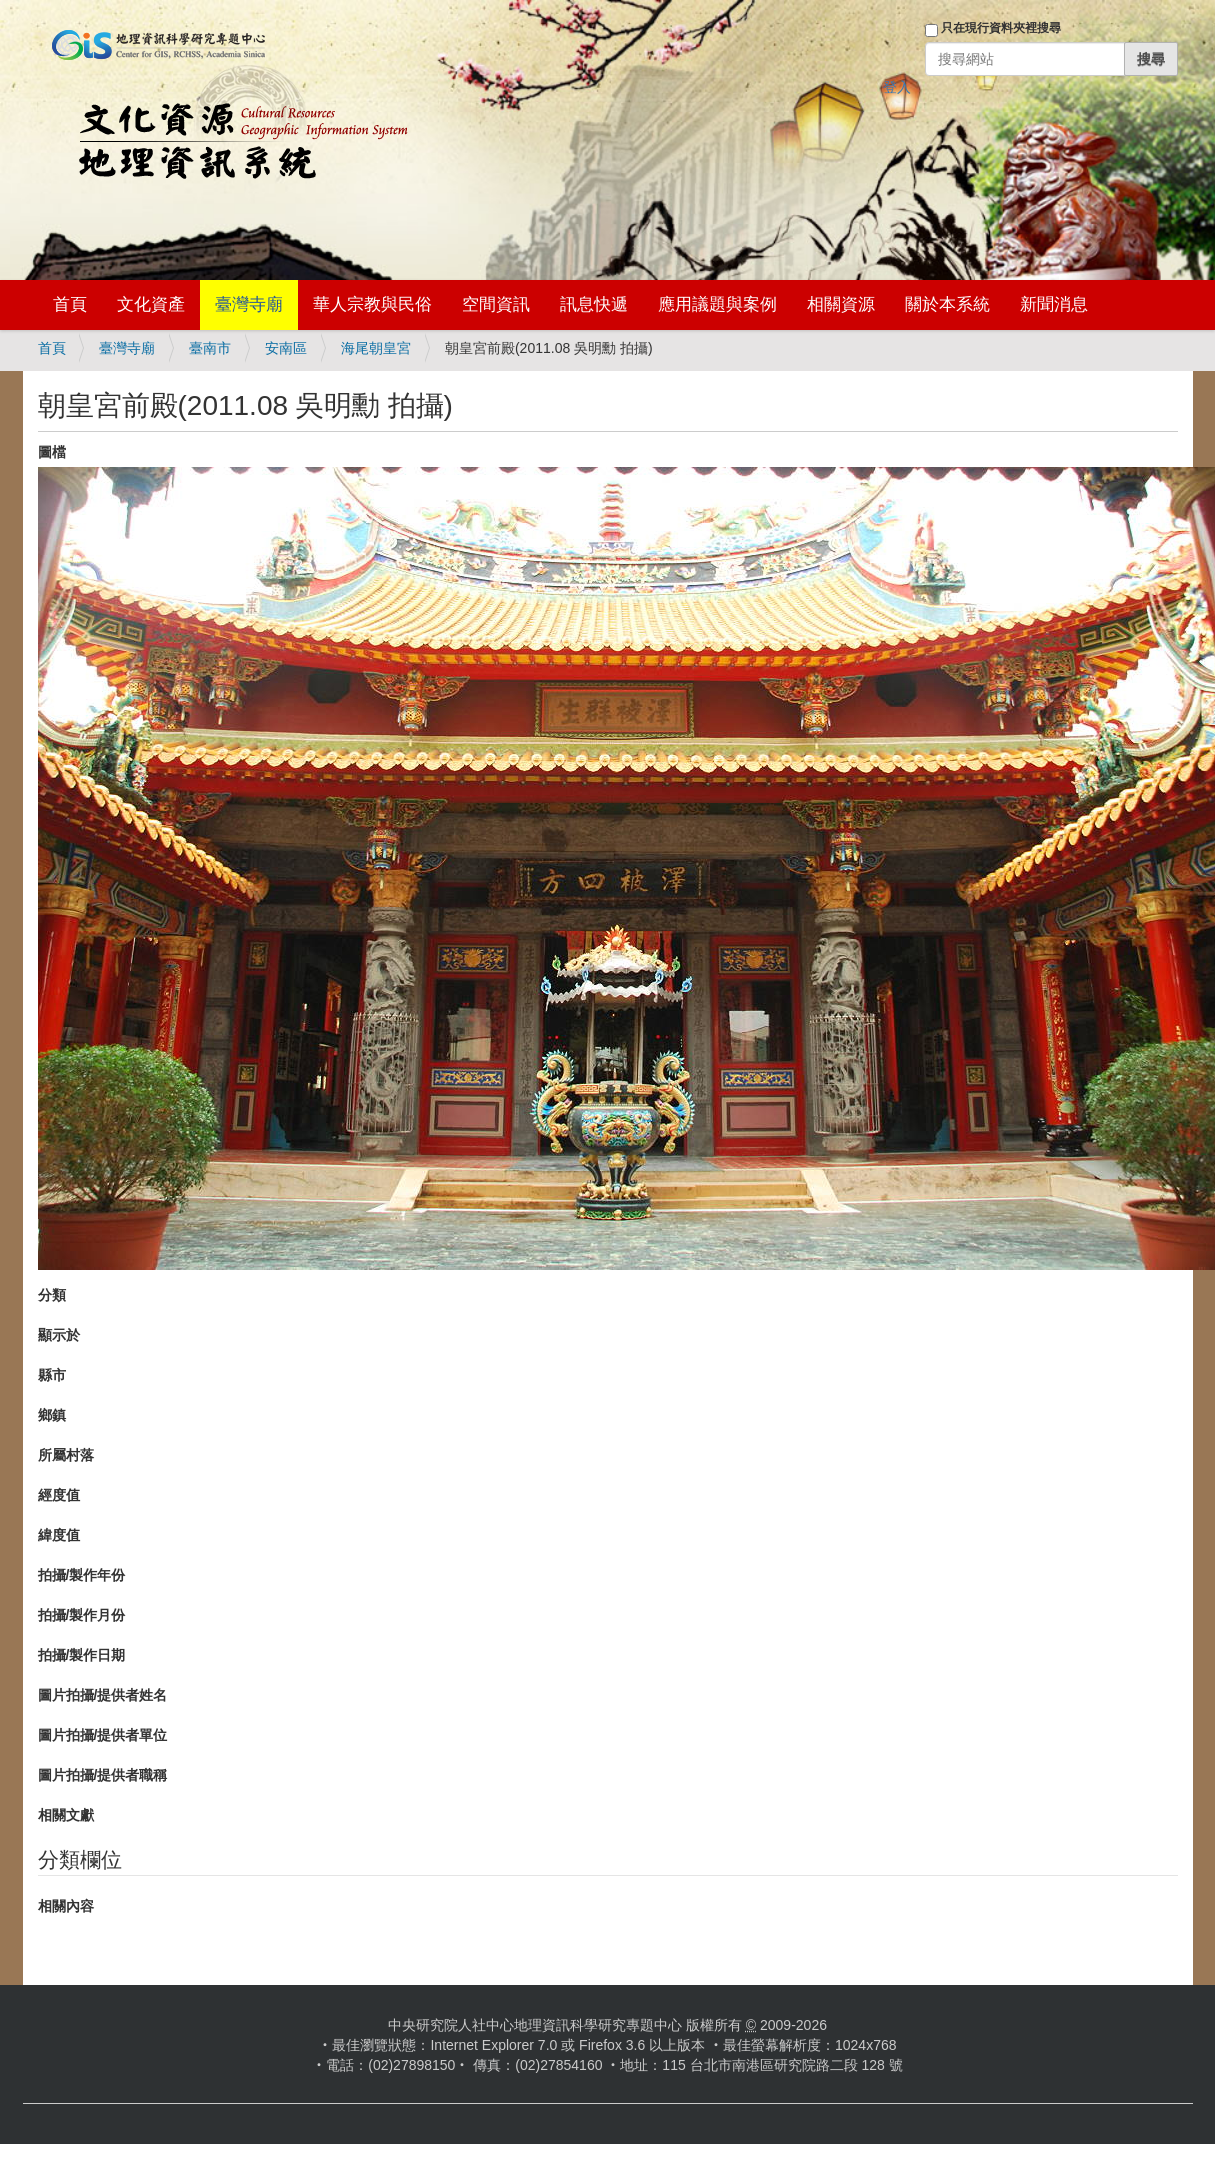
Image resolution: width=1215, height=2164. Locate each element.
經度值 (59, 1495)
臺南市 (210, 348)
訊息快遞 (594, 304)
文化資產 (151, 304)
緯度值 (59, 1535)
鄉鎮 (52, 1415)
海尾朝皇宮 (376, 348)
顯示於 (59, 1335)
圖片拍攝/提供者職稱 (103, 1775)
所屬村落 (66, 1455)
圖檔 (52, 452)
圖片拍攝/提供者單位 (103, 1735)
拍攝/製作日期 (82, 1655)
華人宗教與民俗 (372, 304)
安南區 (286, 348)
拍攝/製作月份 (82, 1615)
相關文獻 (66, 1815)
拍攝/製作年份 (82, 1575)
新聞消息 (1054, 304)
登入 (897, 87)
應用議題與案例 (717, 304)
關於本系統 (947, 304)
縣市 (52, 1375)
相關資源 (841, 304)
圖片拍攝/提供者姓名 (103, 1695)
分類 (52, 1295)
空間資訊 (496, 304)
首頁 (70, 304)
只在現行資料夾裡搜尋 (1001, 28)
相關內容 (66, 1906)
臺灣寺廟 (249, 304)
